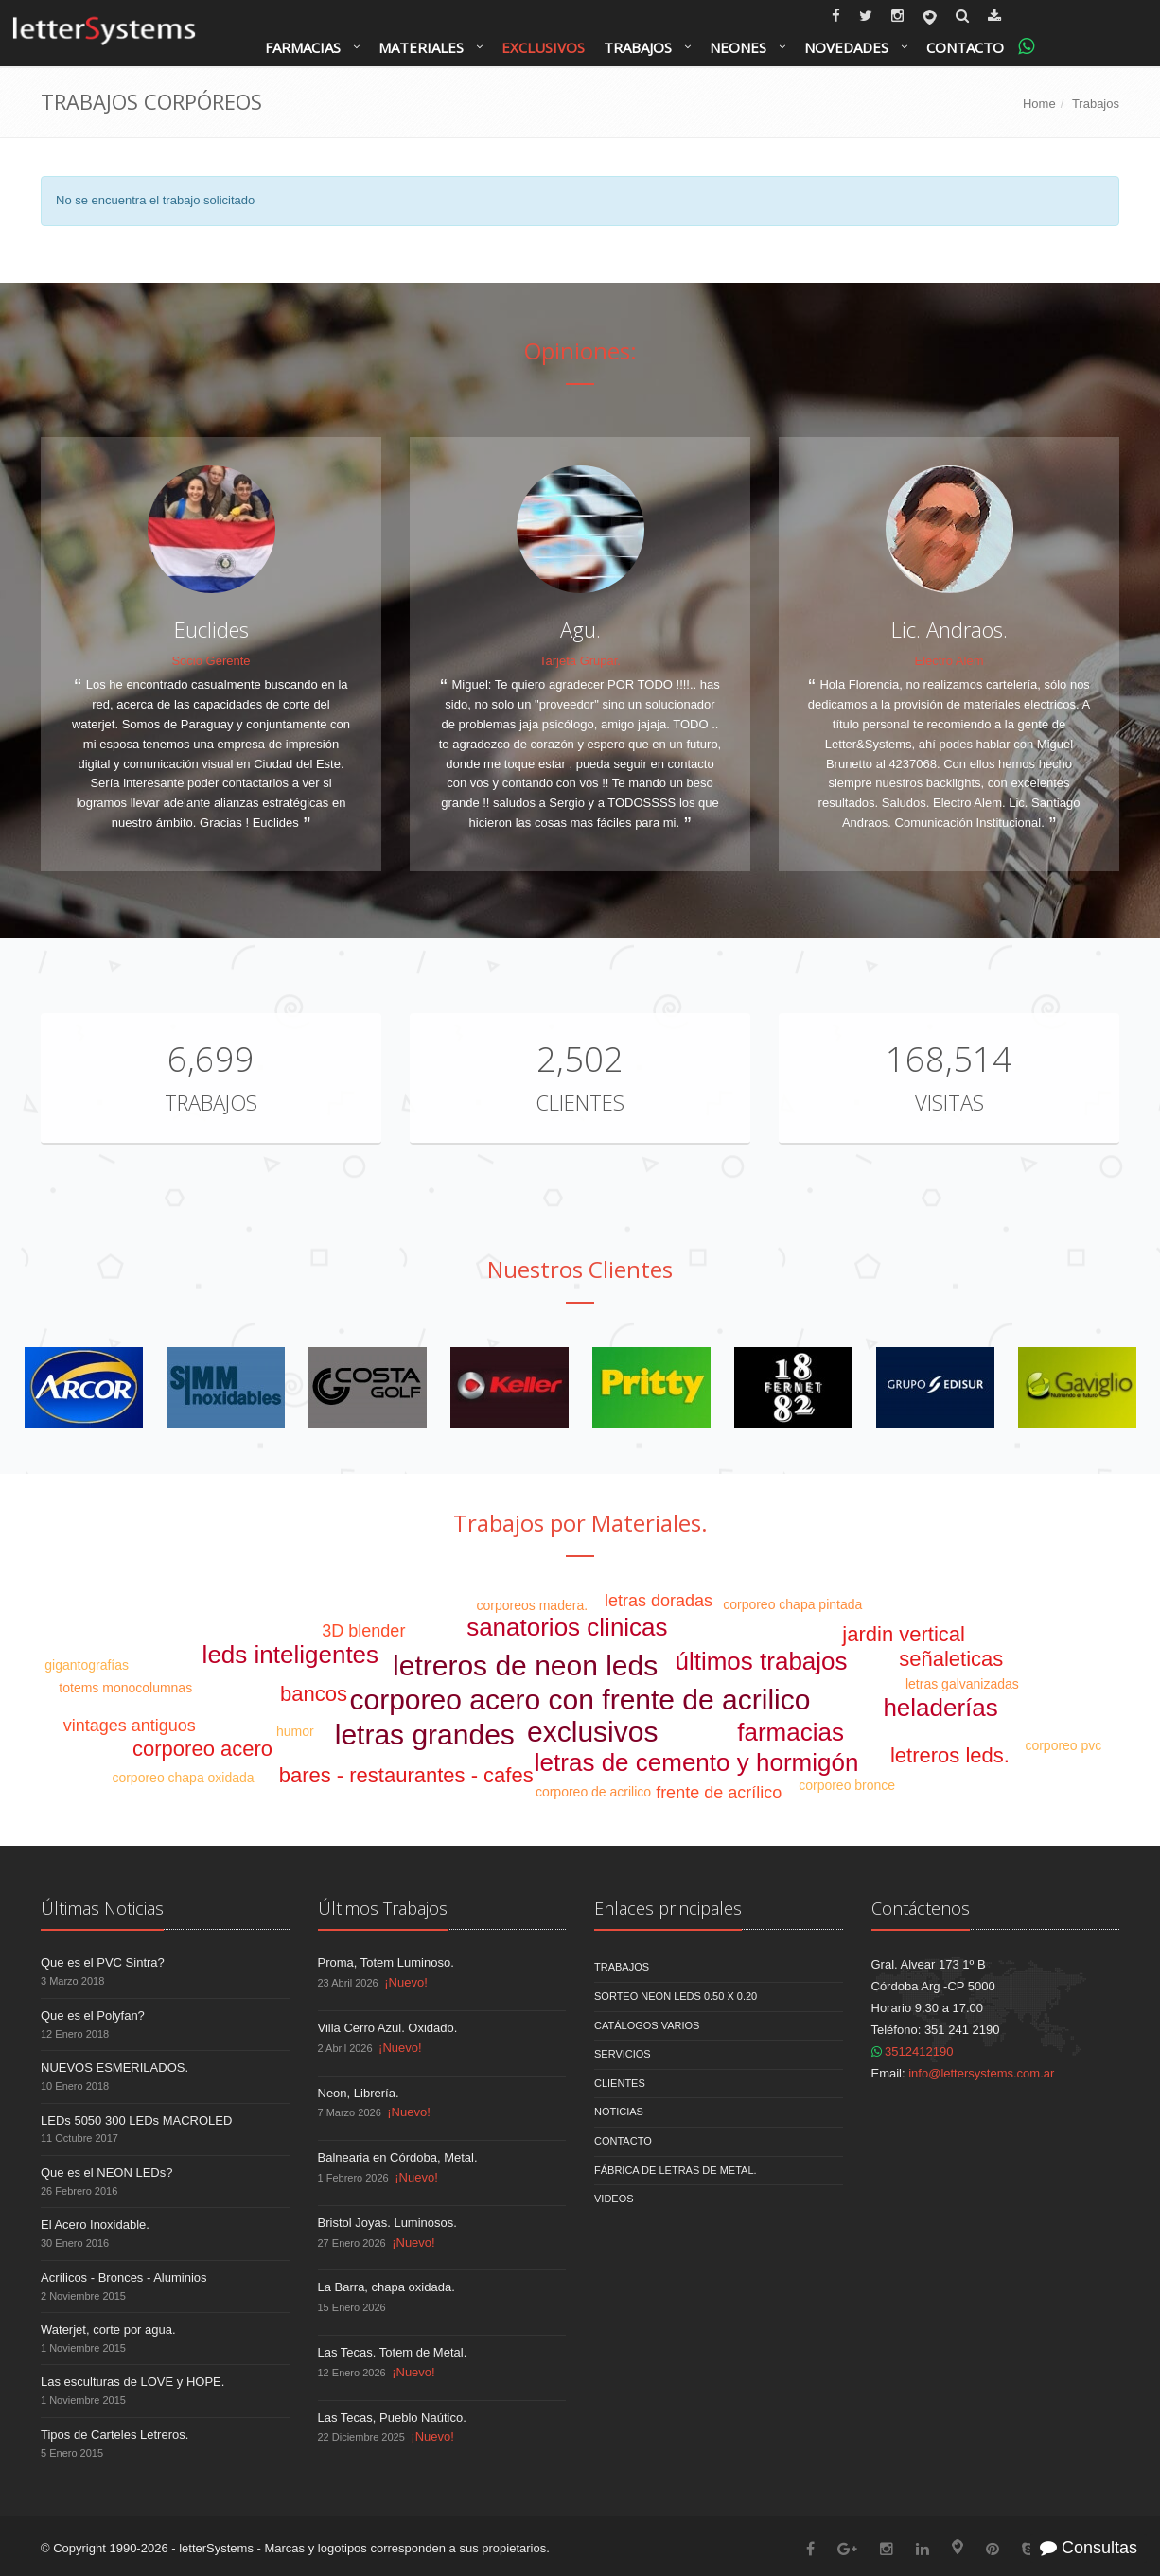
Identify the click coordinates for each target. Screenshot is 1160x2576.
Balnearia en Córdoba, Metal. (398, 2157)
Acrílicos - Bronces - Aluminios (124, 2277)
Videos (614, 2198)
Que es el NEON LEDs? (106, 2172)
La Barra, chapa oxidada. (386, 2287)
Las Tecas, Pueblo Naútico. (392, 2417)
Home (1039, 103)
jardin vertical (903, 1634)
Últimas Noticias (102, 1908)
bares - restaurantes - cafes (406, 1775)
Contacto (965, 47)
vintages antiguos (129, 1725)
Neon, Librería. (358, 2093)
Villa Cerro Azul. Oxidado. (388, 2028)
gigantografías (86, 1665)
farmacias (790, 1732)
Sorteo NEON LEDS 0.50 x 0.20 (675, 1996)
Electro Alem (949, 661)
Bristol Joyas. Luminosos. (387, 2223)
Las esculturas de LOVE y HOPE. (132, 2381)
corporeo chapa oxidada (183, 1777)
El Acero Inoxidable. (95, 2224)
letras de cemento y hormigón (697, 1762)
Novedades (846, 47)
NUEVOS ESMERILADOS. (114, 2067)
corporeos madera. (533, 1605)
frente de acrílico (719, 1792)
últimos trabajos (761, 1661)
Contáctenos (920, 1908)
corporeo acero (202, 1749)
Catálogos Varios (646, 2025)
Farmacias (303, 47)
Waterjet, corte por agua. (108, 2329)
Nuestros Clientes (580, 1269)
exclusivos (592, 1731)
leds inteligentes (290, 1654)
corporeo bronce (847, 1785)
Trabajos (638, 47)
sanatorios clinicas (566, 1627)
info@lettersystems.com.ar (981, 2073)
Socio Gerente (210, 661)
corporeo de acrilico (593, 1791)
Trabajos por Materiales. (580, 1522)
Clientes (580, 1102)
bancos (313, 1694)
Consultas (1088, 2547)
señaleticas (951, 1659)
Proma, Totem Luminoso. (386, 1962)
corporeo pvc (1063, 1745)
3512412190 (912, 2051)
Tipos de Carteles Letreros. (114, 2434)
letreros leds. (950, 1755)
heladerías (940, 1707)
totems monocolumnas (125, 1687)
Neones (738, 47)
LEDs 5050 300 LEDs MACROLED (136, 2120)
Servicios (622, 2053)
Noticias (618, 2111)
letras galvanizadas (962, 1683)
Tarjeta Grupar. (580, 661)
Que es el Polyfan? (93, 2015)
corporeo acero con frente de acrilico (580, 1699)
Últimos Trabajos (383, 1908)
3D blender (363, 1630)
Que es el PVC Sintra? (103, 1962)
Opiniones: (580, 350)
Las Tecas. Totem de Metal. (392, 2352)
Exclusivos (543, 47)
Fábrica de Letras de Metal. (675, 2170)
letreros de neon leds (525, 1665)
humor (295, 1731)
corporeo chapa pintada (792, 1604)
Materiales (421, 47)
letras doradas (658, 1600)
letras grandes (425, 1734)
